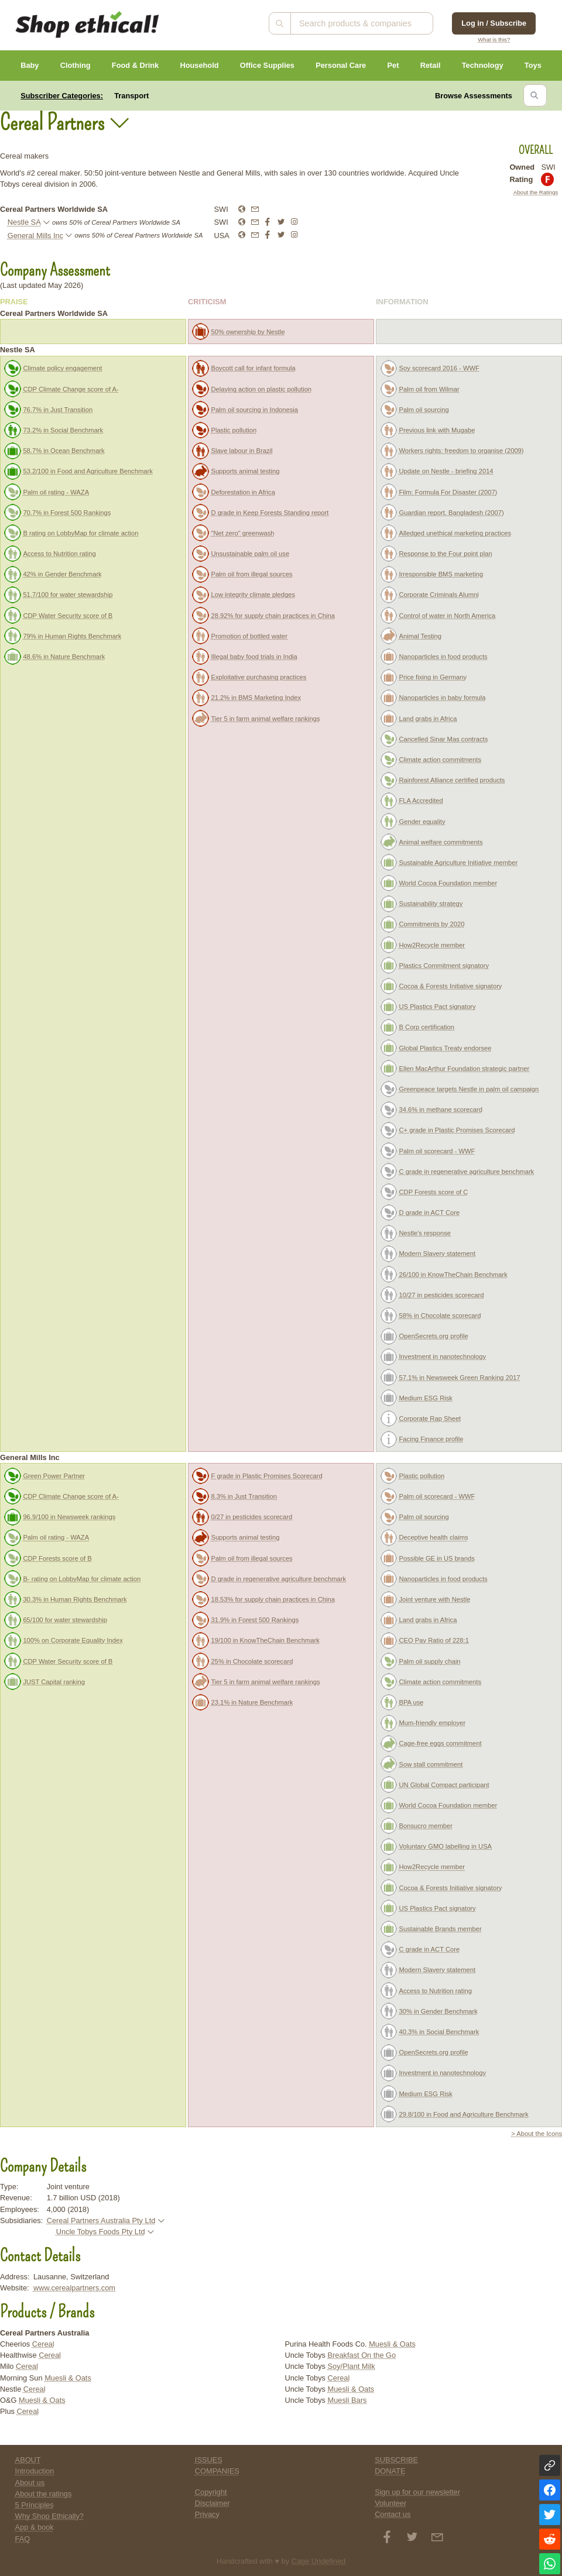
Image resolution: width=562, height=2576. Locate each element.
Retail (430, 65)
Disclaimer (212, 2503)
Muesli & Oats (67, 2378)
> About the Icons (536, 2133)
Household (199, 65)
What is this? (494, 39)
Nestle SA (24, 222)
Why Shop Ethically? (49, 2516)
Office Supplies (267, 65)
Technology (482, 65)
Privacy (207, 2514)
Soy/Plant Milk (351, 2366)
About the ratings (43, 2493)
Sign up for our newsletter (417, 2492)
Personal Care (341, 65)
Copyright (211, 2492)
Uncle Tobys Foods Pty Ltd (100, 2231)
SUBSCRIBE (396, 2459)
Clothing (75, 65)
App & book (34, 2527)
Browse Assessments (473, 95)
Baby (29, 65)
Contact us (392, 2514)
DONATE (390, 2471)
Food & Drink (135, 65)
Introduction (34, 2471)
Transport (131, 95)
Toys (533, 65)
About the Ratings (535, 192)
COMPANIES (217, 2471)
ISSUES (208, 2459)
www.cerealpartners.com (74, 2287)
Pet (393, 65)
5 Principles (34, 2505)
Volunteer (390, 2503)
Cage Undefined (319, 2561)
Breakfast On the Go (362, 2355)
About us (30, 2482)
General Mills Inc (35, 235)
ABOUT (28, 2459)
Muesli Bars (347, 2400)
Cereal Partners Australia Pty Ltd (101, 2220)
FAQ (22, 2538)
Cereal (43, 2344)
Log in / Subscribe (493, 23)
